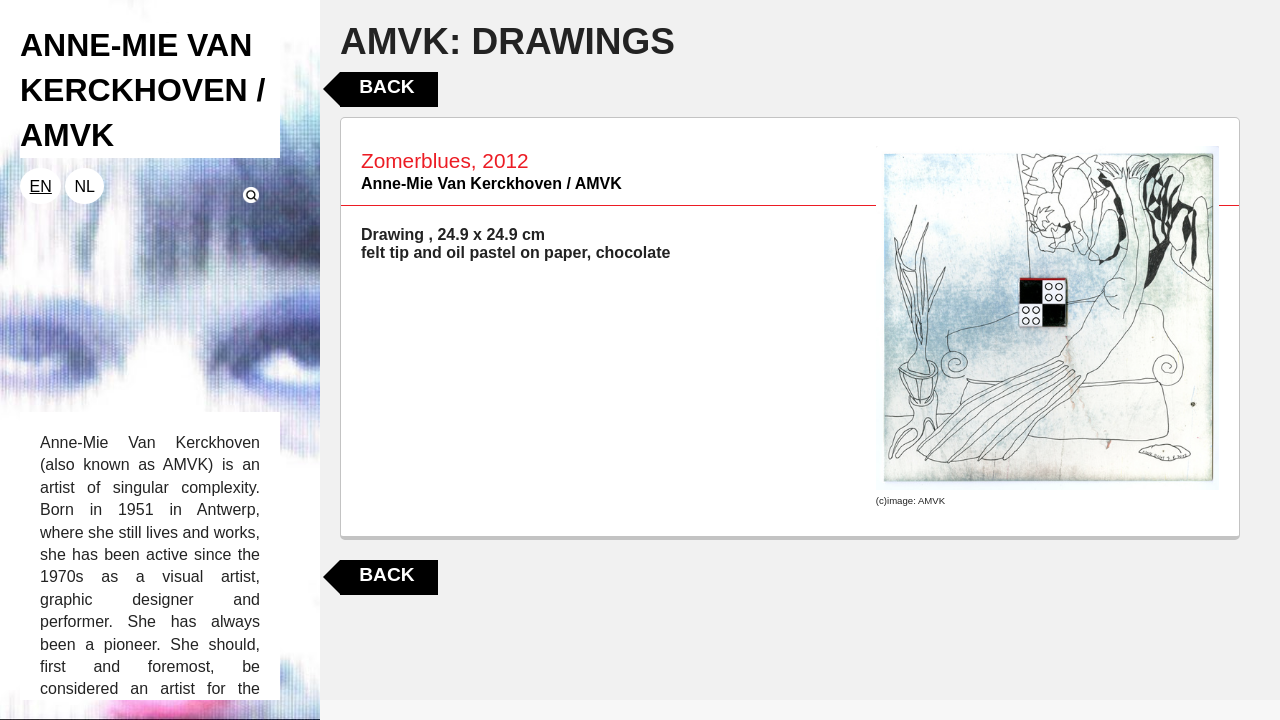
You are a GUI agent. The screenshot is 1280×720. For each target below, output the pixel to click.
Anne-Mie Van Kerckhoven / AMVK (491, 183)
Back (386, 86)
